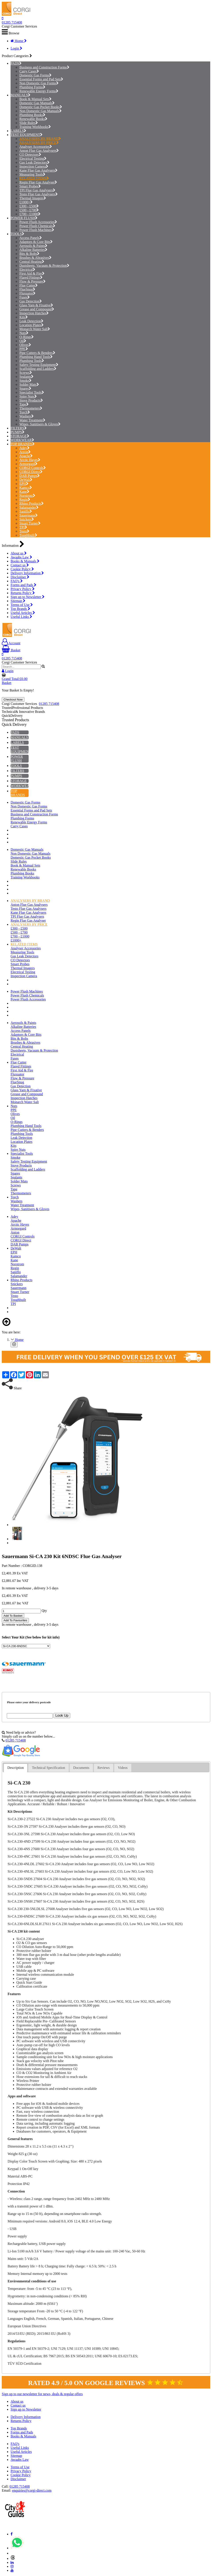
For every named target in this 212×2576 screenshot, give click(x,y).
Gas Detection (30, 301)
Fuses (24, 297)
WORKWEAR (21, 440)
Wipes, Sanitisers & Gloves (40, 424)
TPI (23, 527)
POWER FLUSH (23, 218)
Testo (24, 531)
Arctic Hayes (29, 460)
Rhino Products (31, 503)
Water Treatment (32, 420)
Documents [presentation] (81, 1768)
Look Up (61, 1715)
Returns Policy (23, 593)
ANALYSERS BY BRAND (40, 139)
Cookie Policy (22, 569)
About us (19, 553)
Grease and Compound (36, 309)
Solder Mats (29, 384)
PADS (15, 63)
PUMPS (16, 432)
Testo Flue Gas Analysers (38, 194)
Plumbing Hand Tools (36, 357)
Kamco (25, 487)
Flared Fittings (30, 277)
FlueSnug (27, 289)
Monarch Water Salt (34, 329)
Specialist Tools (31, 392)
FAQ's (17, 581)
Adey (24, 448)
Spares (25, 388)
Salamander (29, 507)
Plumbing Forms (32, 87)
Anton (25, 452)
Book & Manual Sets (35, 99)
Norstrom (27, 495)
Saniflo (25, 511)
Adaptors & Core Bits (36, 242)
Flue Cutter (28, 285)
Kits (23, 317)
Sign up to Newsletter (27, 597)
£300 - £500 (29, 206)
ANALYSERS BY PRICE (39, 143)
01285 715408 (12, 22)
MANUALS (19, 95)
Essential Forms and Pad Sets (41, 79)
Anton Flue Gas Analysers (39, 150)
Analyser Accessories (35, 146)
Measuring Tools (32, 174)
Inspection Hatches (34, 313)
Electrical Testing (32, 158)
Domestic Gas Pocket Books (40, 107)
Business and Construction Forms (44, 67)
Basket (11, 650)
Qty (44, 1610)
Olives (25, 345)
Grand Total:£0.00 (15, 679)
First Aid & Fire (31, 273)
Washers (26, 416)
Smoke (25, 380)
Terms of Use (22, 605)
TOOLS (16, 234)
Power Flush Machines (36, 230)
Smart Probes (30, 186)
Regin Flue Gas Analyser (38, 182)
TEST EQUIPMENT (25, 135)
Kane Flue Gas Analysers (38, 170)
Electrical (27, 269)
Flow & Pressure (32, 281)
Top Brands (20, 609)
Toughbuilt (28, 535)
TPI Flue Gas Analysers (37, 190)
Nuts (23, 333)
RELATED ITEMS (34, 178)
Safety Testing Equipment (38, 365)
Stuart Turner (30, 523)
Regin (24, 499)
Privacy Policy (23, 589)
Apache (26, 456)
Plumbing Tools (31, 361)
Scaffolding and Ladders (37, 369)
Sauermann (28, 515)
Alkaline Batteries (33, 250)
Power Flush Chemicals (37, 226)
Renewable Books (33, 119)
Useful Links (21, 617)
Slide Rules (28, 123)
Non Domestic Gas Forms (39, 83)
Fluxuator (27, 293)
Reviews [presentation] (104, 1768)
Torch (24, 412)
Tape (24, 404)
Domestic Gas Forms (35, 75)
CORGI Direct (30, 472)
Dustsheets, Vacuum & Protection (44, 265)
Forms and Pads (23, 585)
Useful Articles (23, 613)
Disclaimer (20, 577)
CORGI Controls (32, 468)
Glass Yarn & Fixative (36, 305)
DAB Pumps (29, 476)
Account (11, 643)
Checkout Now (13, 699)
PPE (23, 349)
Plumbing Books (32, 115)
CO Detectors (30, 154)
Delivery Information (27, 573)
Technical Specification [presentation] (48, 1768)
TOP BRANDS (21, 444)
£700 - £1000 (30, 214)
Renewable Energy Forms (38, 91)
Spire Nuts (28, 396)
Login (16, 48)
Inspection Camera (33, 166)
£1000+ (26, 202)
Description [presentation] (15, 1768)
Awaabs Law (21, 557)
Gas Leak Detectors (34, 162)
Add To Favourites (15, 1620)
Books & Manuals (25, 561)
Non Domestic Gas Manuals (40, 111)
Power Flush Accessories (38, 222)
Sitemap (18, 601)
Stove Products (31, 400)
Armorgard (28, 464)
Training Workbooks (35, 127)
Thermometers (30, 408)
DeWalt (25, 480)
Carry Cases (29, 71)
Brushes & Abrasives (35, 257)
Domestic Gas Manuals (37, 103)
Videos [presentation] (122, 1768)
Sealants (26, 376)
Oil (22, 341)
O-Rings (26, 337)
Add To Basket (13, 1615)
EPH (23, 484)
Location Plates (31, 325)
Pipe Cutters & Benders (37, 353)
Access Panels (30, 238)
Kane (24, 491)
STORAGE (19, 436)
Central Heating (31, 261)
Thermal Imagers (32, 198)
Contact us (20, 565)
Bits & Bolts (29, 254)
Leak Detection (31, 321)
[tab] (16, 1768)
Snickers (26, 519)
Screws (25, 372)
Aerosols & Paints (33, 246)
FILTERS (17, 428)
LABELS (17, 131)
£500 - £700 (29, 210)
